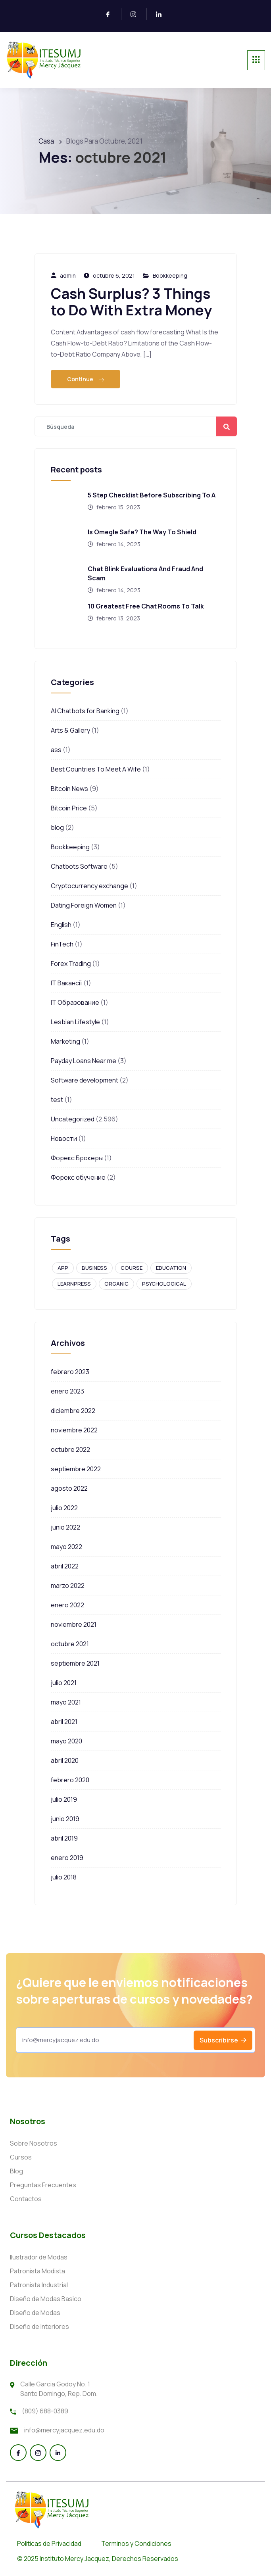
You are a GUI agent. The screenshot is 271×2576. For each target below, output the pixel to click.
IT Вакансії (66, 983)
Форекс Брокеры (77, 1158)
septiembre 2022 (76, 1469)
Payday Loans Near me (83, 1060)
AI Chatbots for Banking (85, 710)
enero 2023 (67, 1391)
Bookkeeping (170, 275)
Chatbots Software (79, 866)
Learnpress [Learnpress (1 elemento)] (74, 1283)
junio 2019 (65, 1818)
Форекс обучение (78, 1177)
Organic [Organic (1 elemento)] (116, 1283)
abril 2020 (65, 1760)
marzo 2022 (68, 1585)
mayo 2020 (66, 1741)
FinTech (62, 944)
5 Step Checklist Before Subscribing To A (151, 495)
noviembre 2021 (73, 1624)
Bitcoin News (69, 788)
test (57, 1099)
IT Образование (75, 1002)
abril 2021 (64, 1721)
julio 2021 (64, 1682)
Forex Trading (71, 963)
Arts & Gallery (70, 730)
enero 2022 (67, 1605)
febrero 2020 (70, 1780)
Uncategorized (72, 1119)
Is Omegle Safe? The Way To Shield (142, 532)
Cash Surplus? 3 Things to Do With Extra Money (131, 302)
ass (56, 749)
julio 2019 (64, 1799)
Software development (84, 1080)
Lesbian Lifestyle (75, 1021)
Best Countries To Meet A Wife (96, 769)
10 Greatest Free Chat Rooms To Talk (146, 606)
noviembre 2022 (74, 1430)
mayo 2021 (66, 1702)
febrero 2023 (70, 1371)
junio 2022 (65, 1527)
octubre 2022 (70, 1449)
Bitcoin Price (69, 808)
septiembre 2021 (75, 1663)
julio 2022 (64, 1507)
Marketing (65, 1041)
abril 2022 (65, 1566)
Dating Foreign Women (84, 905)
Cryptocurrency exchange (89, 885)
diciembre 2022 (73, 1410)
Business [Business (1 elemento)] (94, 1267)
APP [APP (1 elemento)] (63, 1267)
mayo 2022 (66, 1546)
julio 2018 (64, 1877)
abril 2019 (64, 1838)
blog (57, 827)
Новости (64, 1138)
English (61, 924)
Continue (85, 379)
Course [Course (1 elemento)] (131, 1267)
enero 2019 (67, 1857)
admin (68, 275)
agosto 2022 (69, 1488)
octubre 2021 (70, 1643)
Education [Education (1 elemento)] (171, 1267)
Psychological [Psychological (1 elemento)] (164, 1283)
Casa (46, 141)
